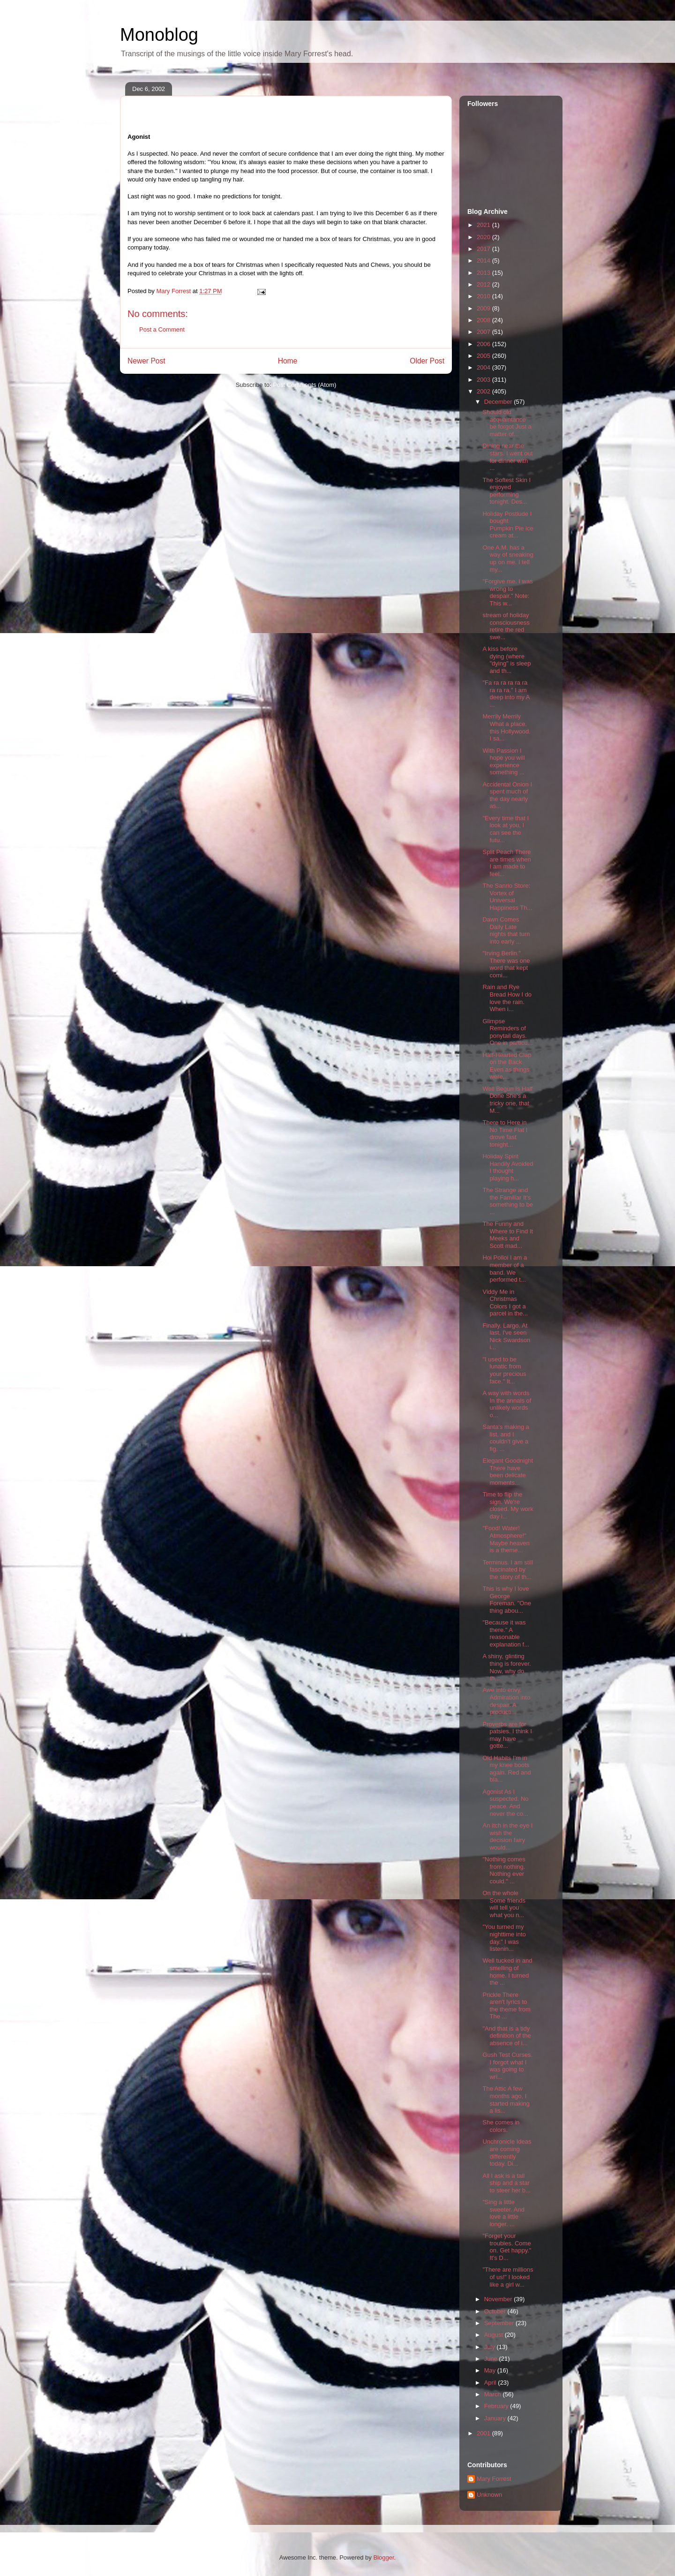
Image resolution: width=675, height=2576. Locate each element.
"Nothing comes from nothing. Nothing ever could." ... (503, 1870)
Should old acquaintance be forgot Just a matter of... (507, 423)
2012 (484, 284)
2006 (484, 343)
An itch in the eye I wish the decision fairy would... (507, 1836)
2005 (484, 355)
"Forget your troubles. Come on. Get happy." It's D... (506, 2246)
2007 (484, 331)
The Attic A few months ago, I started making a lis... (505, 2099)
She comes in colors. (500, 2126)
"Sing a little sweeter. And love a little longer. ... (503, 2213)
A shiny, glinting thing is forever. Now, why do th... (506, 1667)
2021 (484, 224)
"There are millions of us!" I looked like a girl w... (507, 2277)
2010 (484, 296)
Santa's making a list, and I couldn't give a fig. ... (505, 1437)
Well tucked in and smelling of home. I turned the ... (507, 1971)
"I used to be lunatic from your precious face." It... (504, 1370)
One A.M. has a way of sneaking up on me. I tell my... (507, 558)
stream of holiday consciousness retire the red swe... (505, 626)
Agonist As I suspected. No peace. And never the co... (505, 1802)
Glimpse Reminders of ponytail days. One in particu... (507, 1032)
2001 (484, 2433)
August (494, 2334)
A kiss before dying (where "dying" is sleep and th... (506, 659)
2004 (484, 367)
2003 (484, 379)
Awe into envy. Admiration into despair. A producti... (506, 1700)
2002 (484, 391)
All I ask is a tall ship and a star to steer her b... (506, 2183)
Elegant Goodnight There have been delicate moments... (507, 1471)
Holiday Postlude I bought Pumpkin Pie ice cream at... (507, 524)
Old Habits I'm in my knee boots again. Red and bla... (506, 1768)
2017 (484, 248)
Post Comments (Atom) (304, 384)
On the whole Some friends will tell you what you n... (503, 1904)
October (496, 2311)
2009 (484, 308)
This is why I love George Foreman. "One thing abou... (506, 1599)
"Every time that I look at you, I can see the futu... (505, 829)
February (497, 2406)
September (500, 2323)
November (499, 2299)
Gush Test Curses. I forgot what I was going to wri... (507, 2065)
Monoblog (159, 35)
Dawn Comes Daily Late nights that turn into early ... (506, 930)
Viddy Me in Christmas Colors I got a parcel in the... (505, 1302)
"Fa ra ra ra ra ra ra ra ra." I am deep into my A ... (505, 693)
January (496, 2418)
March (493, 2394)
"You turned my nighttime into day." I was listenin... (503, 1937)
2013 (484, 272)
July (490, 2346)
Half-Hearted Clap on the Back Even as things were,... (506, 1065)
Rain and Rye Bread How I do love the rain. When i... (507, 997)
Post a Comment (162, 329)
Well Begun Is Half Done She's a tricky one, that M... (507, 1099)
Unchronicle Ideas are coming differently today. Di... (506, 2152)
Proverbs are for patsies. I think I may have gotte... (507, 1735)
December (499, 401)
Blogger (383, 2557)
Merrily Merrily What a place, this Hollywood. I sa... (506, 727)
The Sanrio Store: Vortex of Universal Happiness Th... (507, 896)
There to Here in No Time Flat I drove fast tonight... (504, 1133)
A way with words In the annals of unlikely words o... (506, 1404)
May (490, 2370)
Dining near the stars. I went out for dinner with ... (507, 456)
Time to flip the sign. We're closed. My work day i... (507, 1505)
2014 (484, 260)
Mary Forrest (494, 2478)
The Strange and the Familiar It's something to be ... (507, 1201)
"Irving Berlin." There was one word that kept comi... (506, 964)
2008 (484, 320)
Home (288, 361)
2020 (484, 237)
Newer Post (146, 361)
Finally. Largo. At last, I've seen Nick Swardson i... (506, 1336)
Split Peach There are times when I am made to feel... (506, 862)
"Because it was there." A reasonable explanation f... (505, 1633)
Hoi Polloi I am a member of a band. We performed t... (504, 1268)
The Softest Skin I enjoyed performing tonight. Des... (506, 491)
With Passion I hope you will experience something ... (503, 761)
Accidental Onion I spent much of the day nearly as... (507, 795)
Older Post (427, 361)
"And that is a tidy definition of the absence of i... (506, 2036)
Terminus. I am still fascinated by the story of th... (507, 1569)
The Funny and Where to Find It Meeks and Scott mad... (507, 1234)
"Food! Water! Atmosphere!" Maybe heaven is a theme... (505, 1539)
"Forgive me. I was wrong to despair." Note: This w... (507, 592)
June (491, 2358)
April (491, 2382)
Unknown (489, 2494)
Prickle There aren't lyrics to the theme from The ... (506, 2005)
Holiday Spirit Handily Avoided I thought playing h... (507, 1167)
